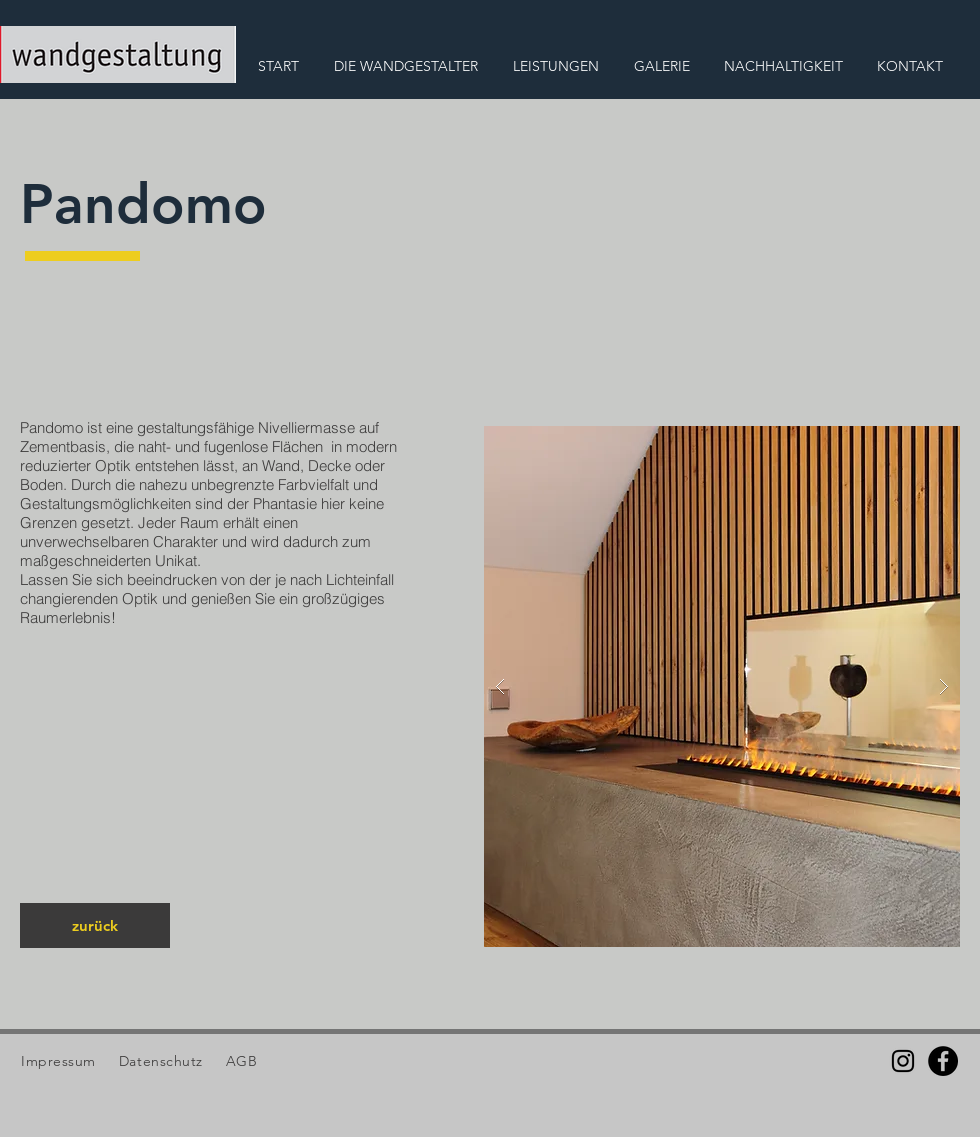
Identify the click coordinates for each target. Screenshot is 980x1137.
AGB (239, 1061)
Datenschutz (163, 1061)
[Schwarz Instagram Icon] (903, 1061)
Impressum (58, 1061)
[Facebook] (943, 1061)
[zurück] (95, 925)
